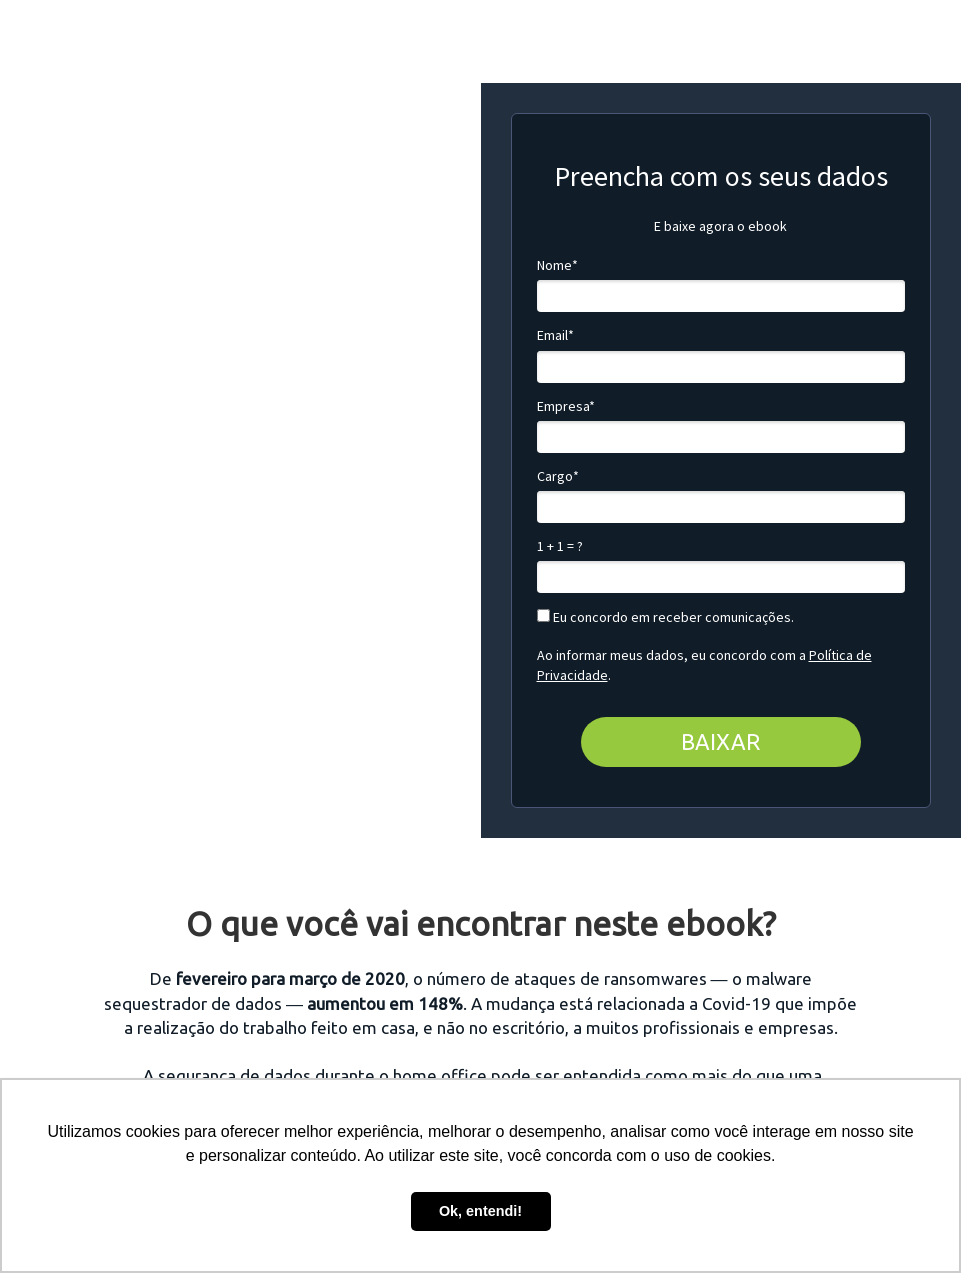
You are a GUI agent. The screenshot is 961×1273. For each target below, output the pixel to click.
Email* (555, 335)
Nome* (557, 265)
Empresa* (566, 406)
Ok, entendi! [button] (480, 1211)
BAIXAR (720, 741)
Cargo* (558, 476)
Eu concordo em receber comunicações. (665, 617)
